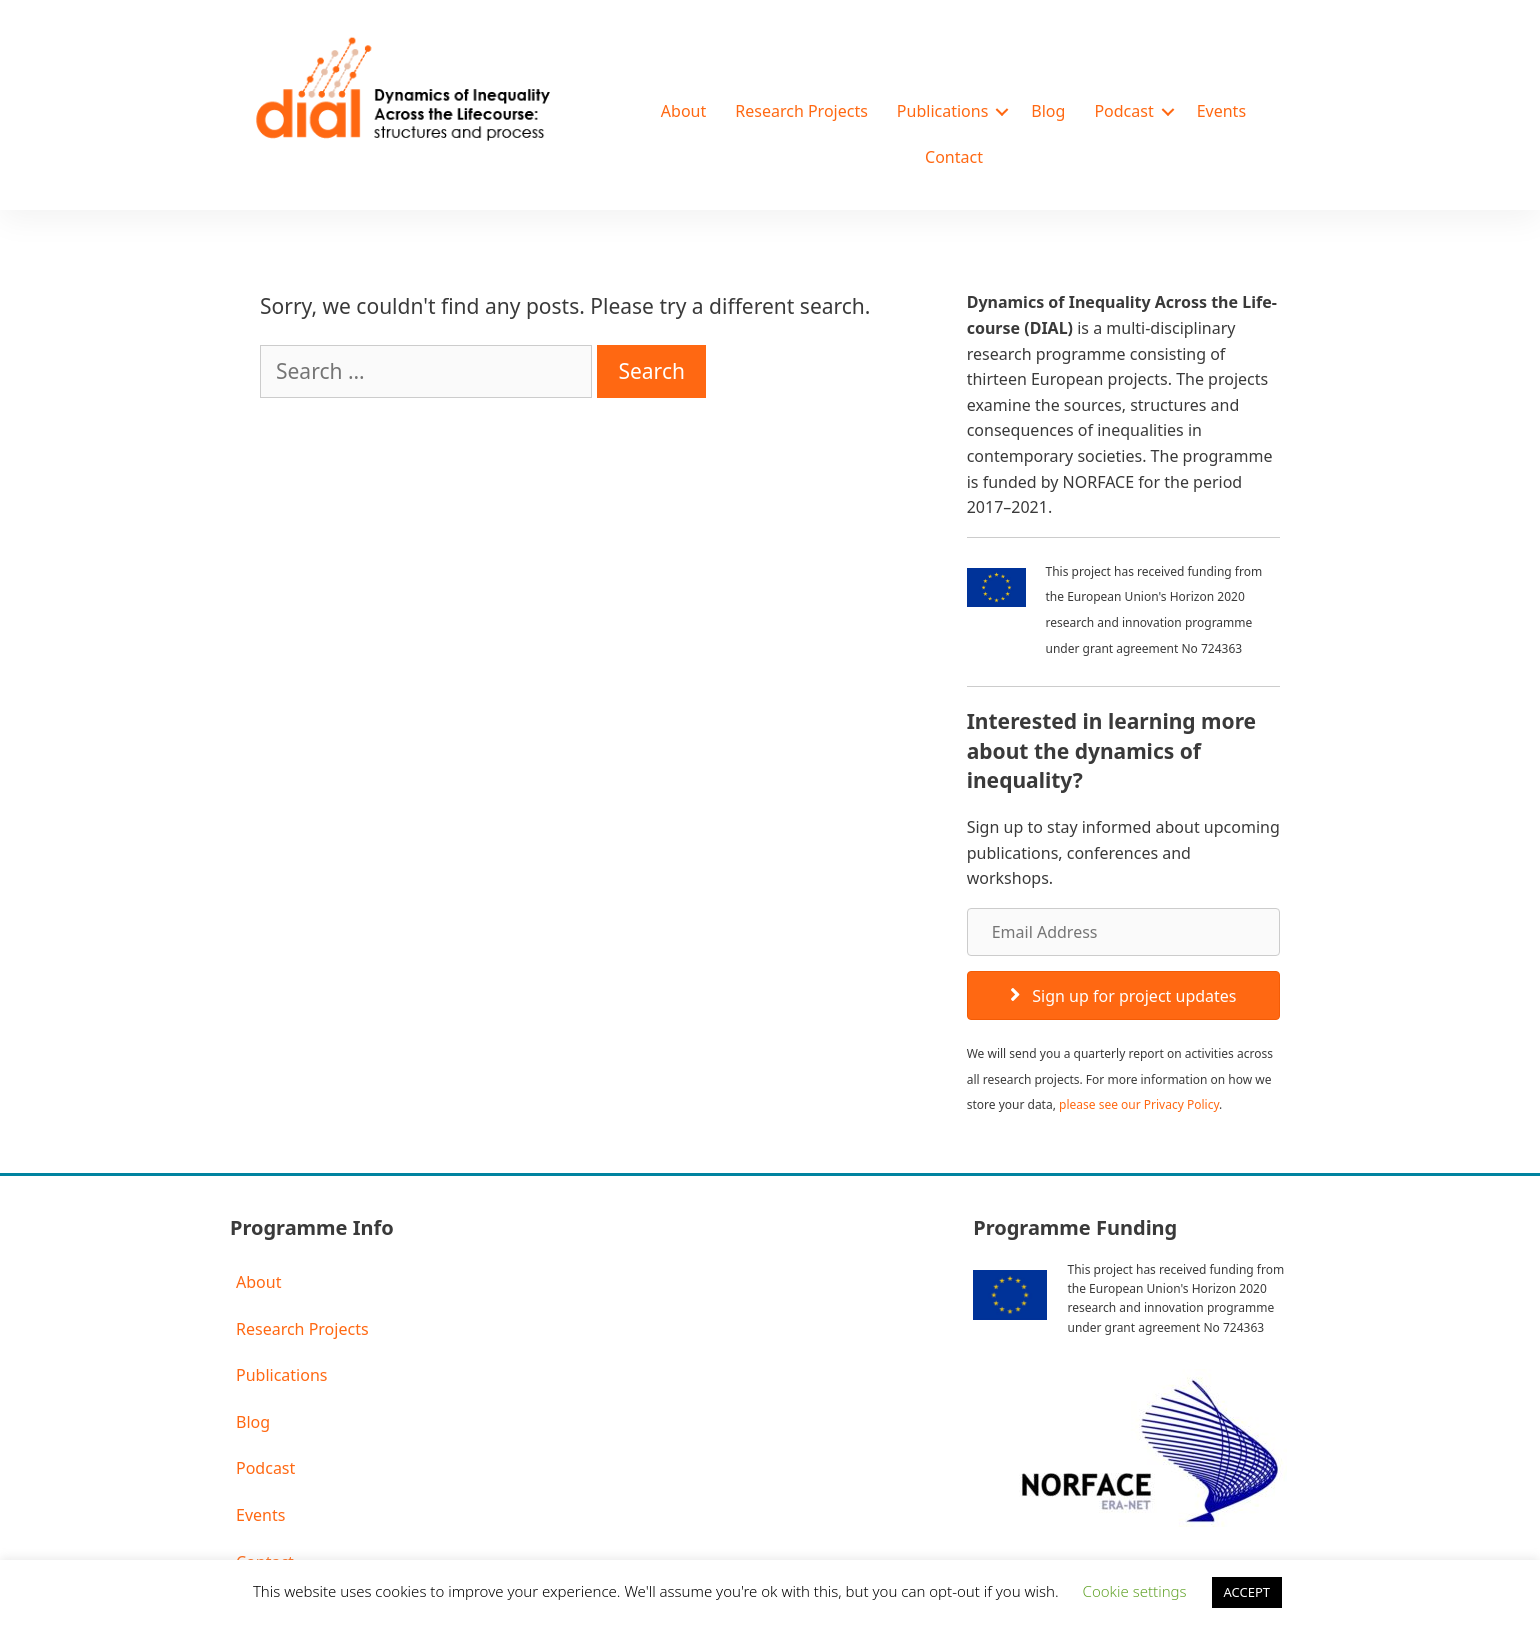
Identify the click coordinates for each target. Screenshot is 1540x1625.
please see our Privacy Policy (1139, 1104)
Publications (942, 111)
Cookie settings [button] (1135, 1591)
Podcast (1123, 111)
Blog (1048, 111)
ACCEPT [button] (1247, 1592)
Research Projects (801, 111)
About (683, 111)
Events (1221, 111)
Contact (954, 157)
